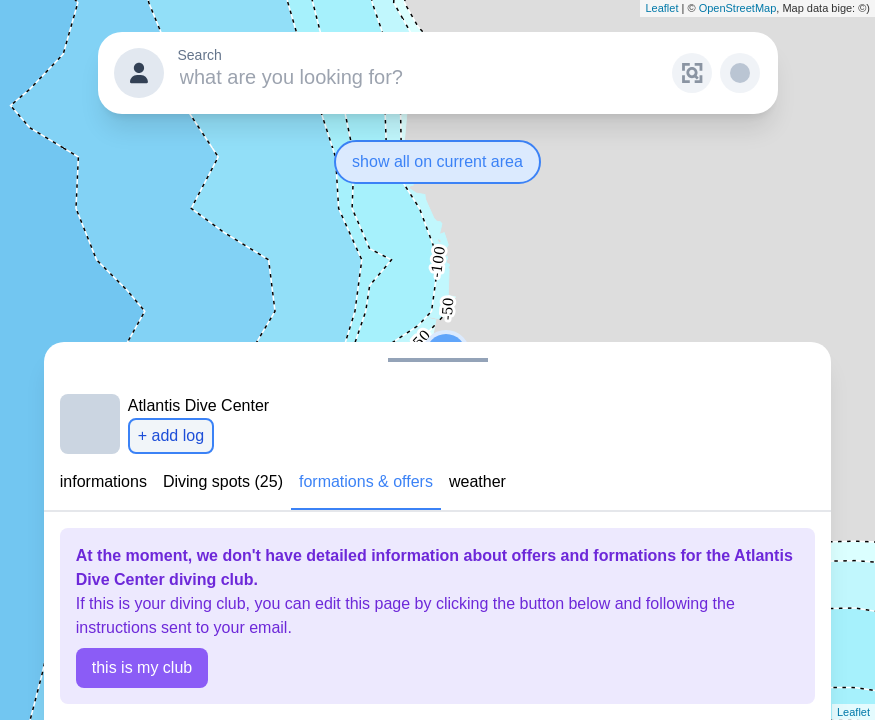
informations (103, 481)
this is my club (142, 667)
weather (477, 481)
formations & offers (366, 481)
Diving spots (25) (223, 481)
